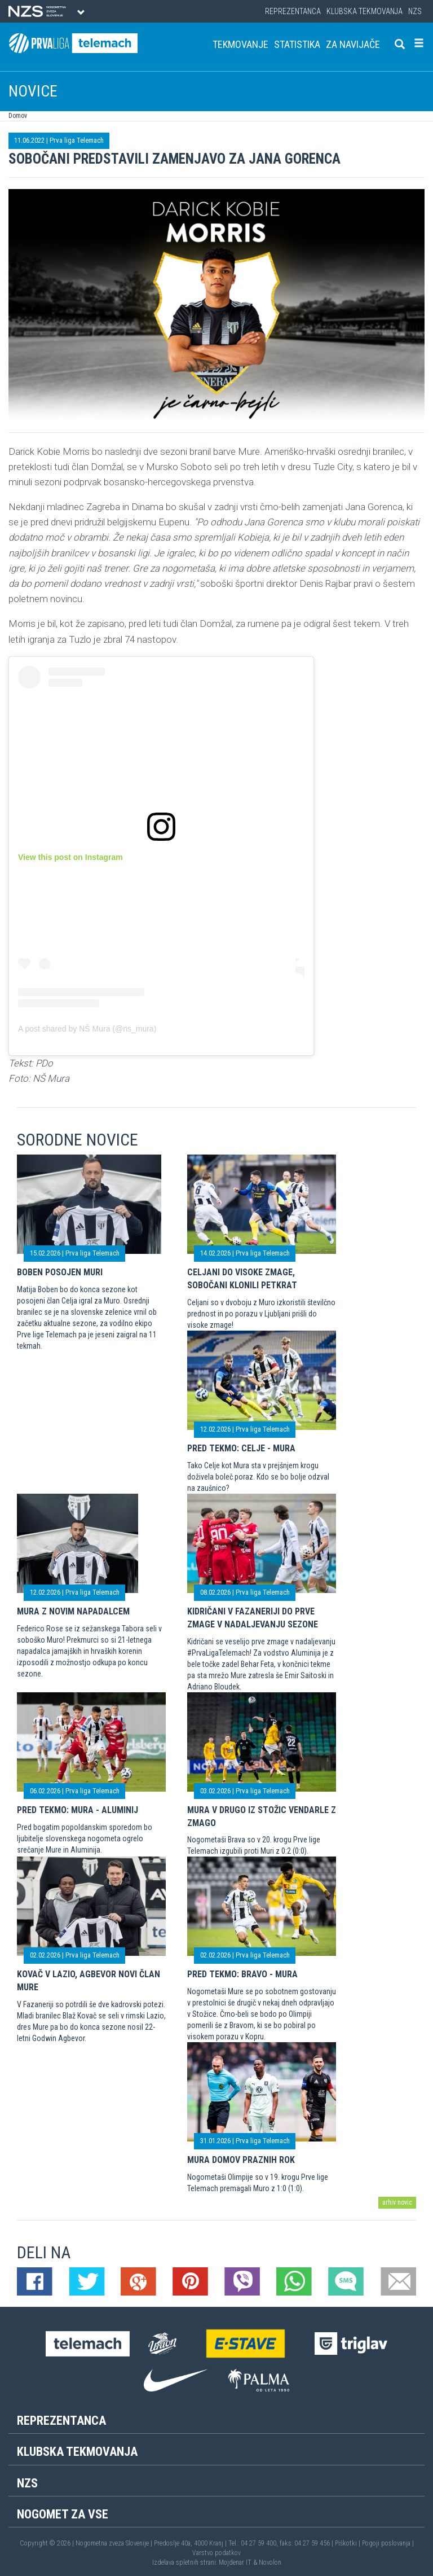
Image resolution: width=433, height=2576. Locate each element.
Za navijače (353, 44)
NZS (415, 11)
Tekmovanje (240, 44)
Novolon (270, 2562)
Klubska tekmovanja (364, 11)
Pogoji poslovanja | (388, 2543)
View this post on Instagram (70, 857)
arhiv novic (397, 2202)
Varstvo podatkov (216, 2553)
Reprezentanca (293, 11)
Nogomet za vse (62, 2514)
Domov (17, 116)
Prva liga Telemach (77, 140)
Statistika (297, 44)
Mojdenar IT (235, 2562)
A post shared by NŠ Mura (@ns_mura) (87, 1028)
